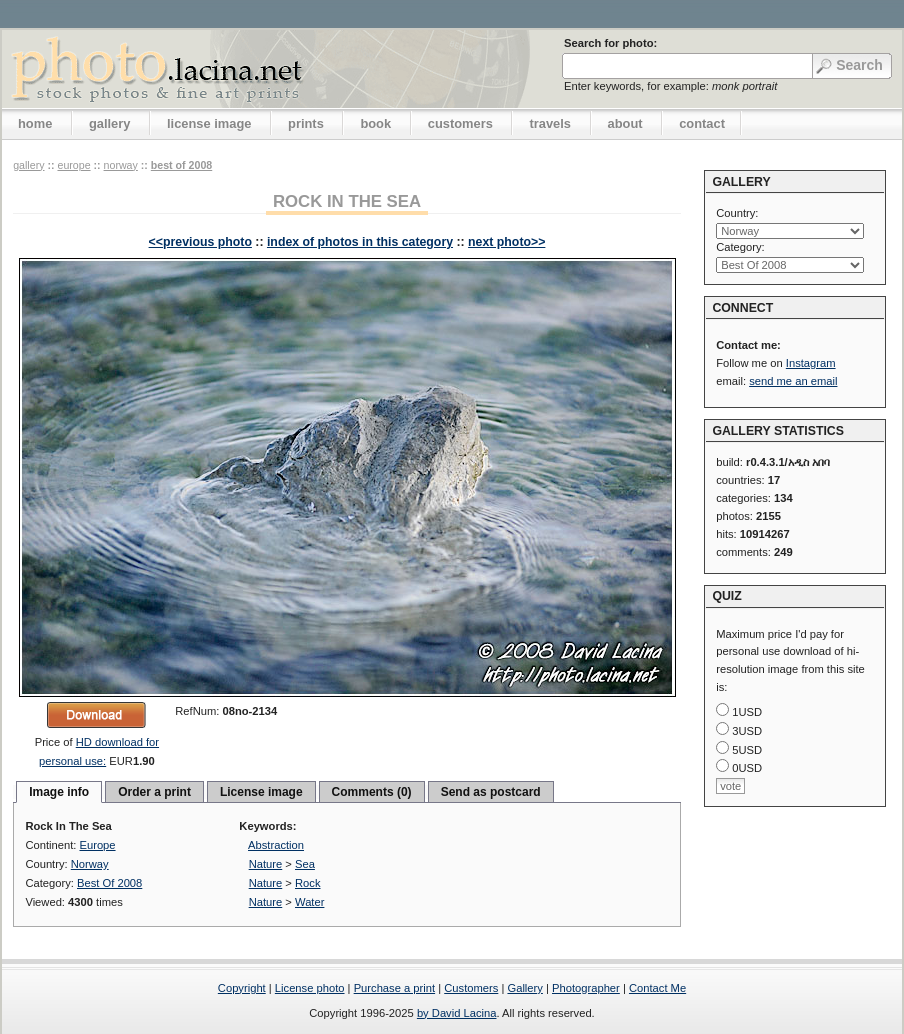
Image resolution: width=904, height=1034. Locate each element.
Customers (471, 988)
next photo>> (506, 242)
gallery (110, 123)
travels (550, 123)
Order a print (154, 792)
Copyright (242, 988)
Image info (59, 792)
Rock (308, 883)
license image (209, 123)
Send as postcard (491, 792)
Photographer (586, 988)
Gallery (524, 988)
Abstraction (276, 845)
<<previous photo (200, 242)
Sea (305, 864)
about (625, 123)
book (375, 123)
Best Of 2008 (181, 165)
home (35, 123)
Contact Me (657, 988)
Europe (73, 165)
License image (261, 792)
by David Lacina (457, 1013)
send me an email (793, 381)
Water (309, 902)
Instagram (811, 363)
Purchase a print (394, 988)
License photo (310, 988)
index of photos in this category (360, 242)
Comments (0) (372, 792)
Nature (266, 864)
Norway (121, 165)
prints (306, 123)
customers (460, 123)
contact (702, 123)
